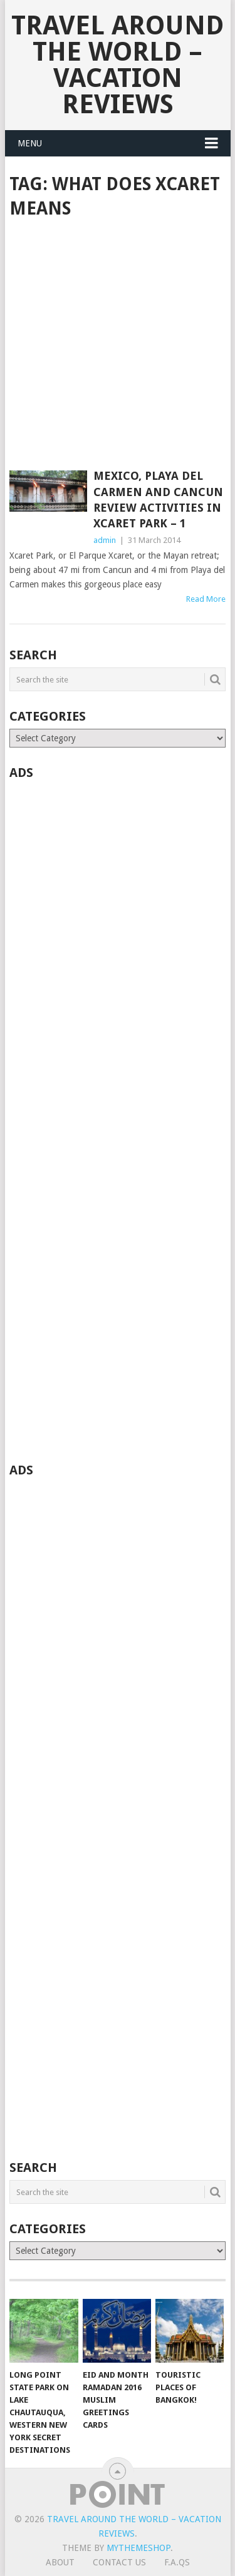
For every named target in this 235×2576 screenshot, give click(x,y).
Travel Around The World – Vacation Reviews (117, 64)
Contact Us (119, 2562)
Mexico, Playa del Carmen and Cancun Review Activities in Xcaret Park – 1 (158, 499)
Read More (206, 599)
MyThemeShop (138, 2548)
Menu (30, 143)
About (60, 2562)
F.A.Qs (177, 2562)
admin (104, 540)
